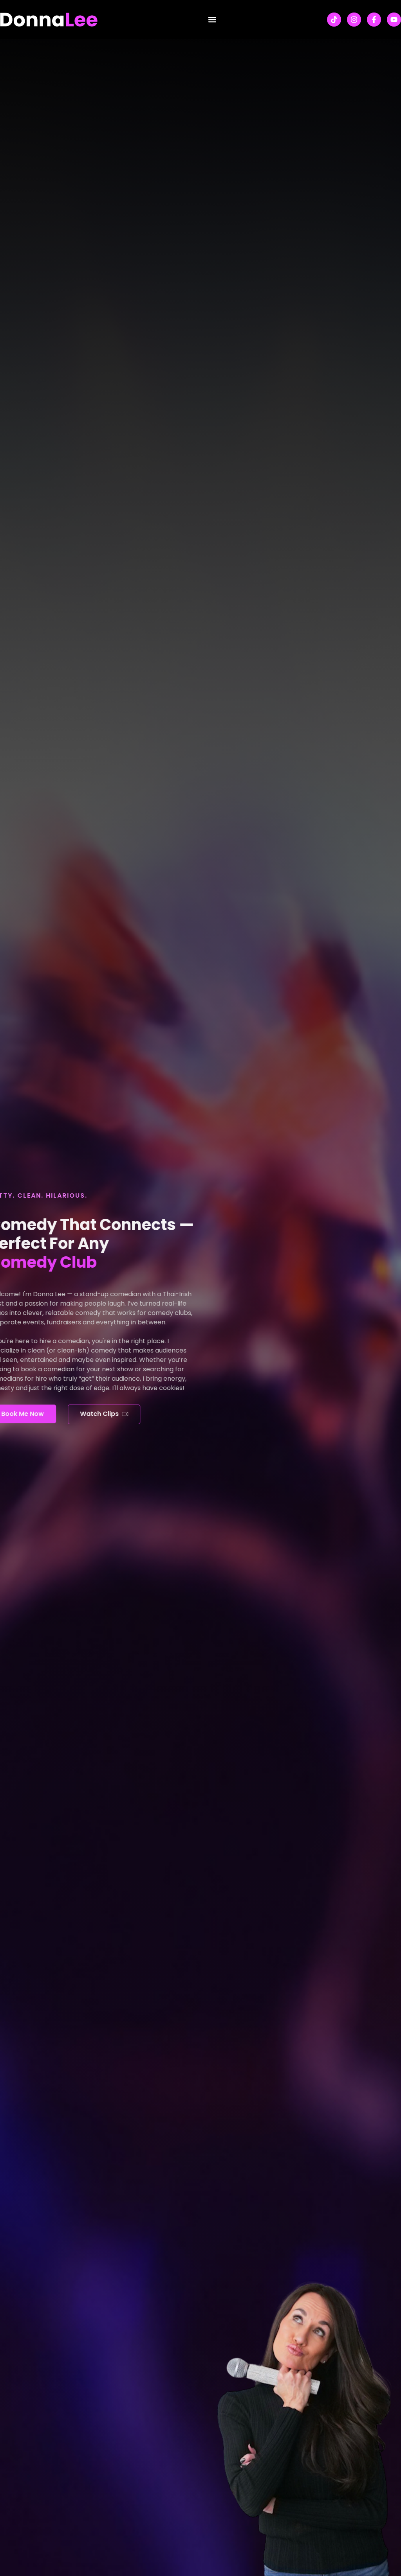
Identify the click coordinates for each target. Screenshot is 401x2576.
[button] (212, 19)
